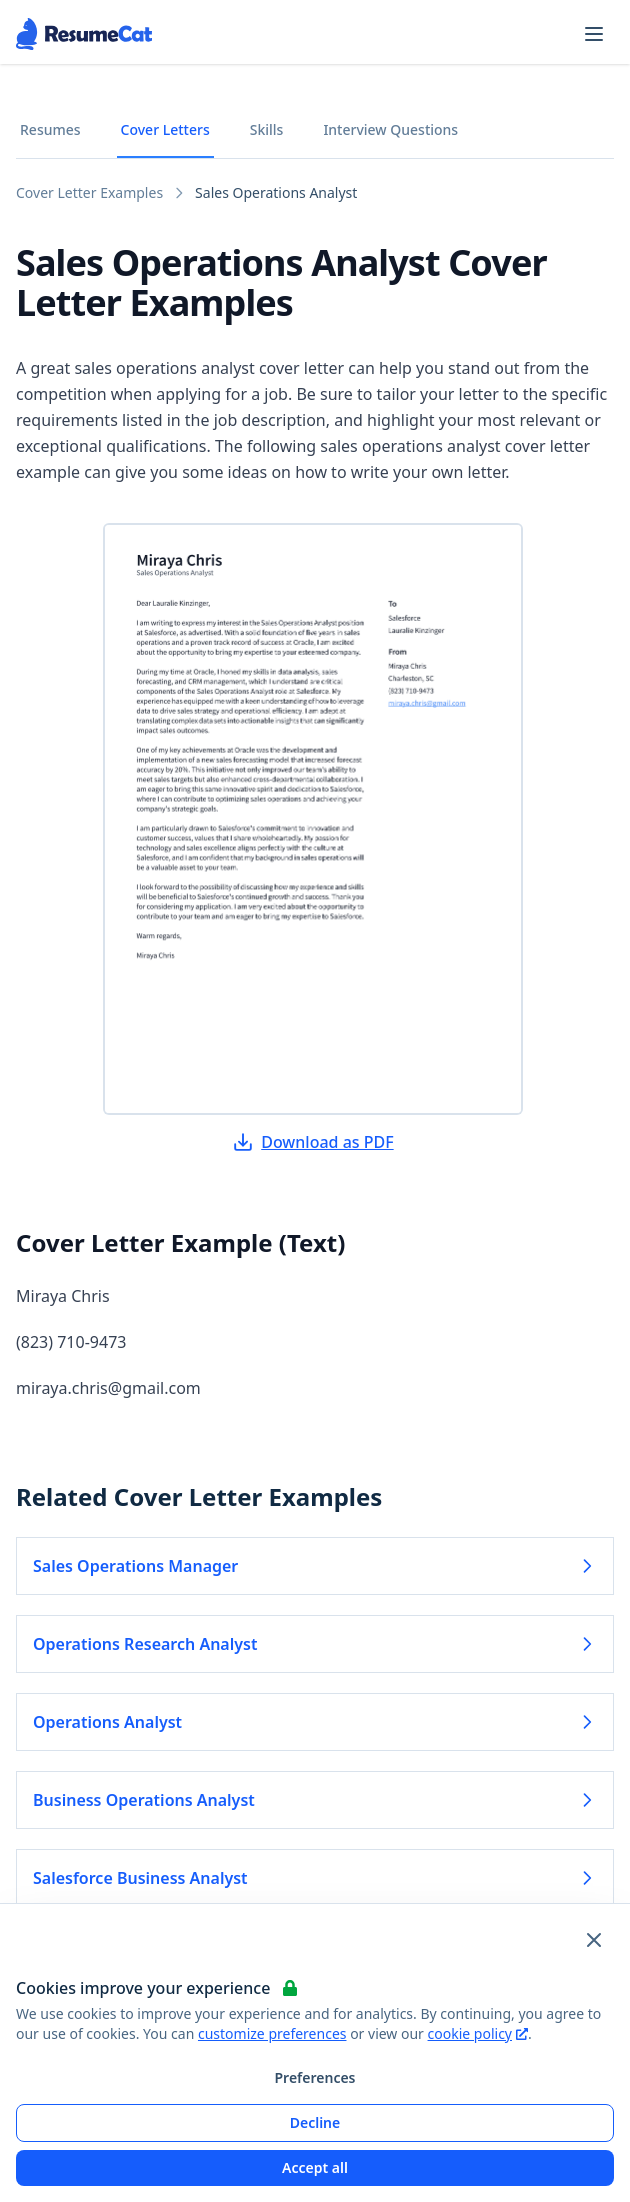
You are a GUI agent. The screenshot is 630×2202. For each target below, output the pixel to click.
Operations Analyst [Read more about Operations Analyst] (315, 1722)
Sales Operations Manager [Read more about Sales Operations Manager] (315, 1566)
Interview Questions (390, 129)
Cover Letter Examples (89, 192)
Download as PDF (313, 1142)
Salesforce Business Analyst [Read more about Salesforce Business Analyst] (315, 1878)
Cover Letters (165, 129)
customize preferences (272, 2033)
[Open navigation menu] (594, 34)
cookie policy (478, 2033)
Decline (315, 2122)
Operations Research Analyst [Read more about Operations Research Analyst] (315, 1644)
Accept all (315, 2167)
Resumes (50, 129)
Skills (267, 129)
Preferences (314, 2077)
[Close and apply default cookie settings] (594, 1940)
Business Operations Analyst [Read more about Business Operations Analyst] (315, 1800)
